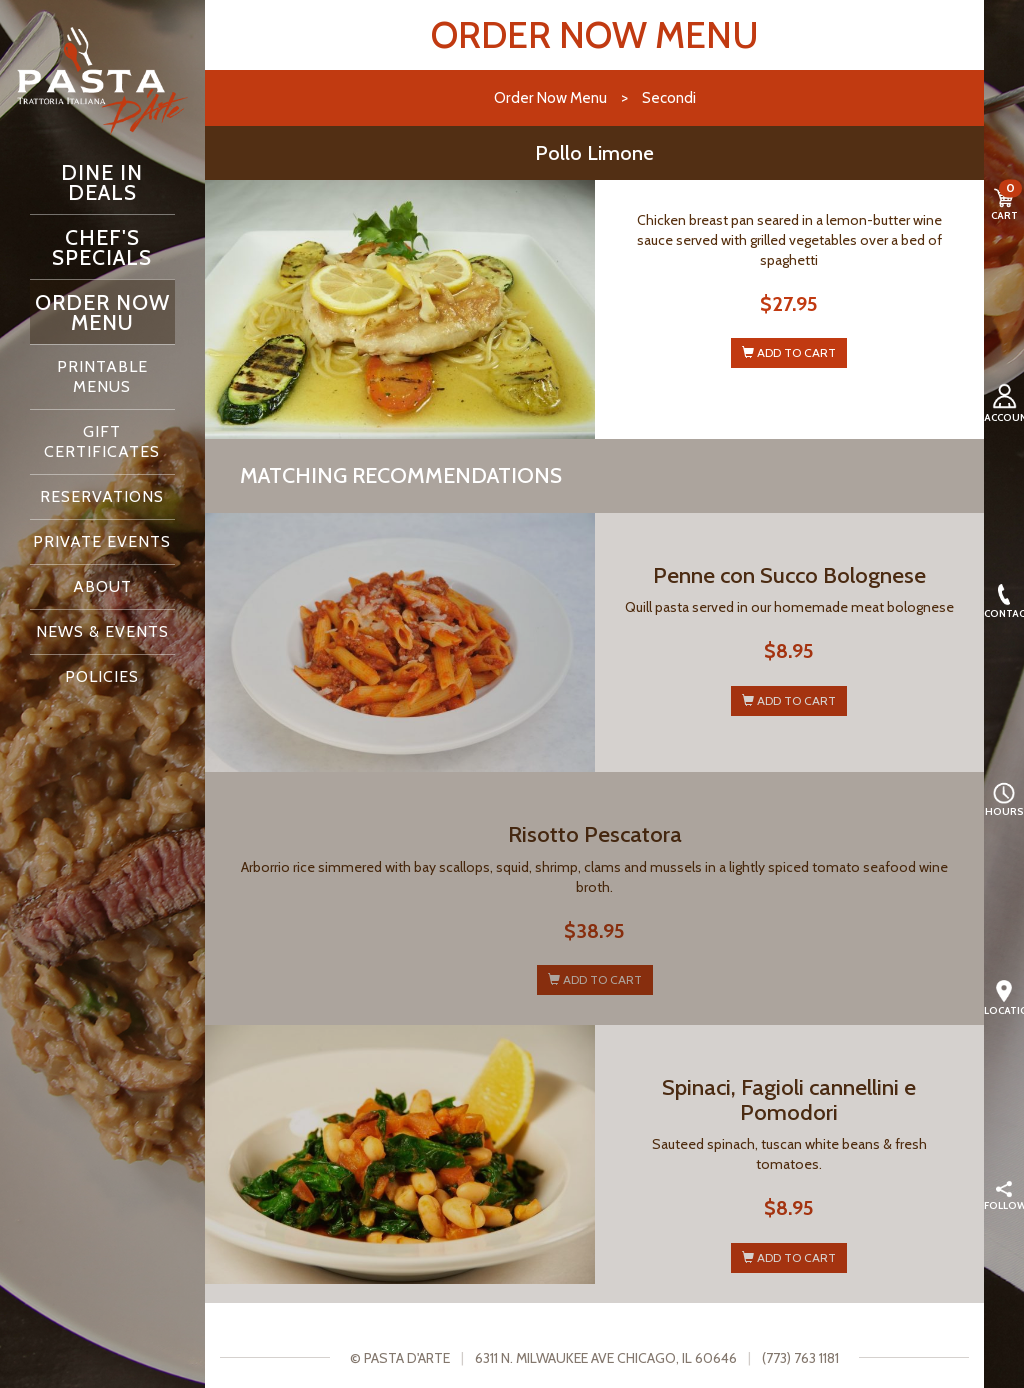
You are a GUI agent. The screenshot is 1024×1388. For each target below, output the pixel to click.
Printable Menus (102, 376)
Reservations (102, 496)
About (102, 586)
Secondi (669, 97)
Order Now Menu (102, 312)
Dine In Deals (102, 182)
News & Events (102, 631)
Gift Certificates (102, 441)
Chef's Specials (102, 247)
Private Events (102, 541)
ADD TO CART (789, 352)
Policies (102, 676)
